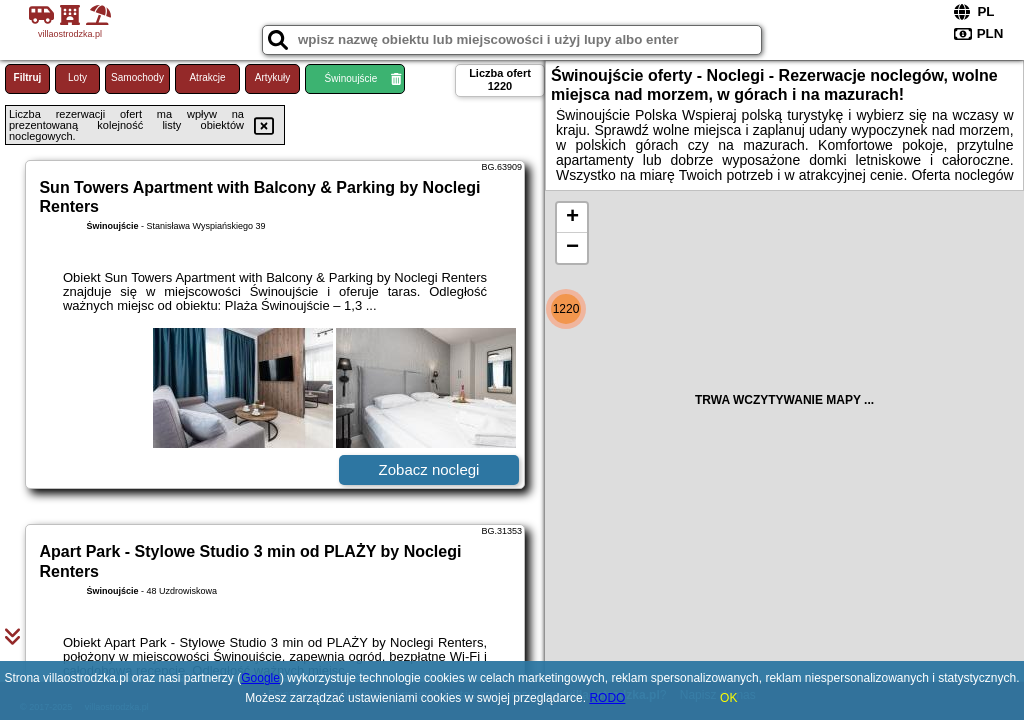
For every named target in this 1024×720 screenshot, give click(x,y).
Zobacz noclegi (429, 469)
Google (260, 678)
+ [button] (572, 218)
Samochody (137, 77)
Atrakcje (207, 77)
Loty (77, 77)
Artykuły (273, 77)
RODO (607, 698)
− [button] (572, 248)
